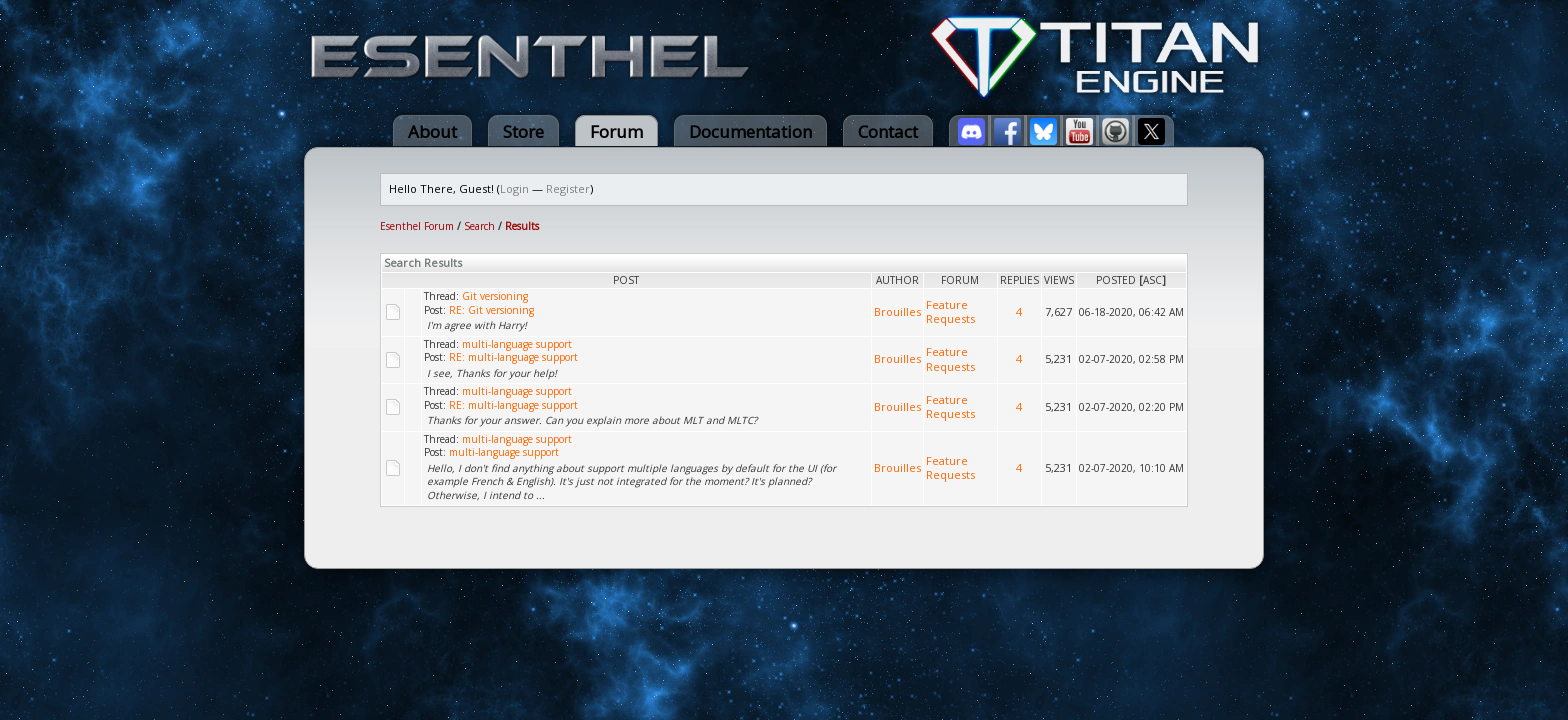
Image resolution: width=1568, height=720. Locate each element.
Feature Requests (950, 312)
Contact (888, 131)
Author (897, 280)
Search (479, 226)
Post (626, 280)
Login (514, 188)
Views (1059, 280)
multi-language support (517, 344)
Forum (616, 131)
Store (523, 131)
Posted (1116, 280)
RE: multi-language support (513, 357)
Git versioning (495, 296)
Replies (1019, 280)
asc (1152, 280)
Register (568, 188)
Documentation (750, 131)
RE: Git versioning (491, 310)
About (432, 131)
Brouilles (897, 311)
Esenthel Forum (417, 226)
